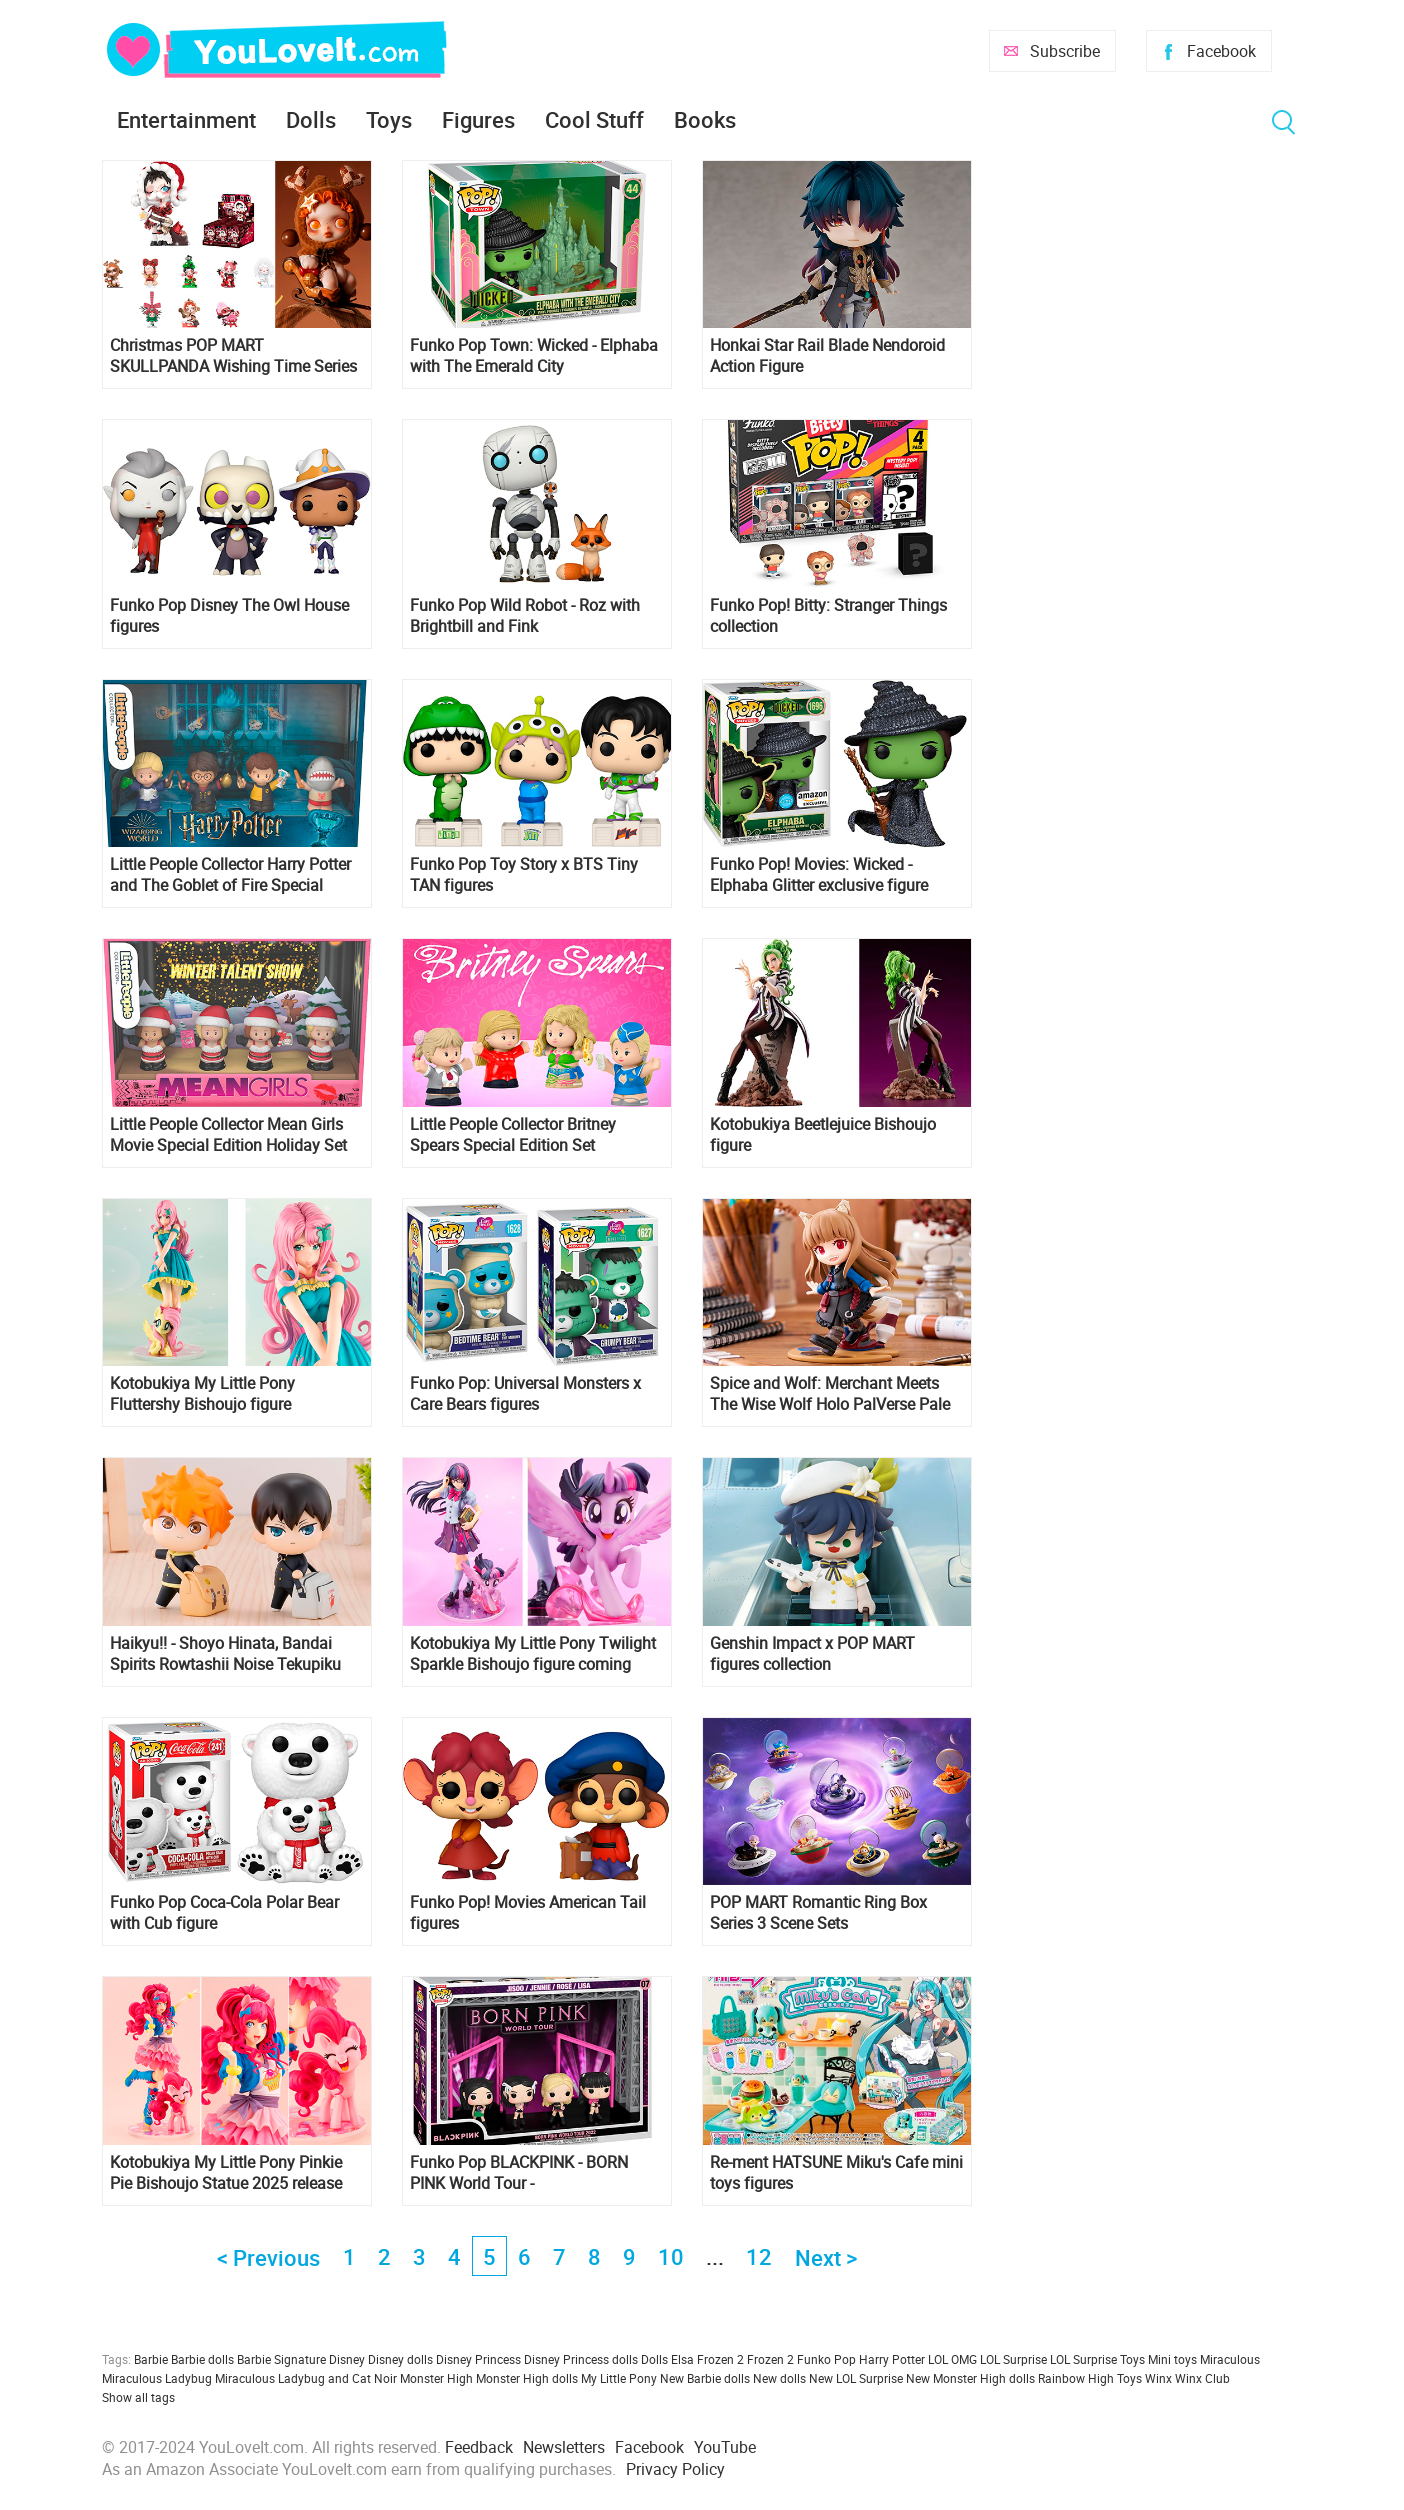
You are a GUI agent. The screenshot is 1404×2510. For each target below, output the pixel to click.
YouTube (725, 2447)
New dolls (779, 2378)
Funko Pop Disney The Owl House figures (229, 616)
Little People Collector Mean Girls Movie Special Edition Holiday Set (228, 1135)
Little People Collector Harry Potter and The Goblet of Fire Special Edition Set (230, 875)
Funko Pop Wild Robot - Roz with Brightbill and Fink (525, 616)
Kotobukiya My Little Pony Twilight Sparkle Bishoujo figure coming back (533, 1654)
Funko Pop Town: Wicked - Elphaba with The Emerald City (534, 356)
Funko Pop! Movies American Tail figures (528, 1913)
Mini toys (1172, 2359)
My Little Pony (619, 2378)
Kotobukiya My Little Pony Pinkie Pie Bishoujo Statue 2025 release (226, 2173)
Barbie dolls (202, 2359)
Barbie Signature (281, 2359)
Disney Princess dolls (581, 2359)
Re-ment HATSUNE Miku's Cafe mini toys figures (836, 2173)
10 (671, 2256)
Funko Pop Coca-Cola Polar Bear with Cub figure (224, 1913)
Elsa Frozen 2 (707, 2359)
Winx (1158, 2378)
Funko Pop (826, 2359)
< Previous (268, 2257)
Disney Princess (478, 2359)
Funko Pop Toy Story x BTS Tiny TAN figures (524, 875)
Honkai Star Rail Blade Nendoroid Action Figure (827, 356)
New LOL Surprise (856, 2378)
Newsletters (564, 2447)
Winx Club (1202, 2378)
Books (705, 119)
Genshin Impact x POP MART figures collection (812, 1654)
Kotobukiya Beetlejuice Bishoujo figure (823, 1135)
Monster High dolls (527, 2378)
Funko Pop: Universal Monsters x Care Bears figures (525, 1394)
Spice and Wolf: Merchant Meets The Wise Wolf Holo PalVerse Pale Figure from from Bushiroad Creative (830, 1394)
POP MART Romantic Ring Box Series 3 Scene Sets (818, 1913)
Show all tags (138, 2397)
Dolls (311, 119)
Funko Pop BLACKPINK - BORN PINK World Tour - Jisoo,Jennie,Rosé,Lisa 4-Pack (519, 2173)
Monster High (436, 2378)
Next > (826, 2257)
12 (759, 2256)
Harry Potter (892, 2359)
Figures (478, 119)
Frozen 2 (770, 2359)
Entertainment (186, 119)
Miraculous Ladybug (157, 2378)
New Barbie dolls (705, 2378)
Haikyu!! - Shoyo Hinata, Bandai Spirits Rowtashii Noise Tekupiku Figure (225, 1654)
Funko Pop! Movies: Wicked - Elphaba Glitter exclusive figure (819, 875)
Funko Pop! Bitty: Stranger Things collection (828, 616)
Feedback (479, 2447)
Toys (389, 119)
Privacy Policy (675, 2469)
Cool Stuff (594, 119)
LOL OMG (952, 2359)
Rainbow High (1076, 2378)
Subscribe (1065, 51)
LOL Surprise (1013, 2359)
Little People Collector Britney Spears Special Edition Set (513, 1135)
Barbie (151, 2359)
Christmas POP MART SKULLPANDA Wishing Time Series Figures (233, 356)
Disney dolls (400, 2359)
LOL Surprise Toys (1097, 2359)
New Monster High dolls (970, 2378)
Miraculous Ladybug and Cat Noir (306, 2378)
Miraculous (1230, 2359)
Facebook (1221, 51)
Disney (347, 2359)
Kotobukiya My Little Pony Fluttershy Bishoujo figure (202, 1394)
